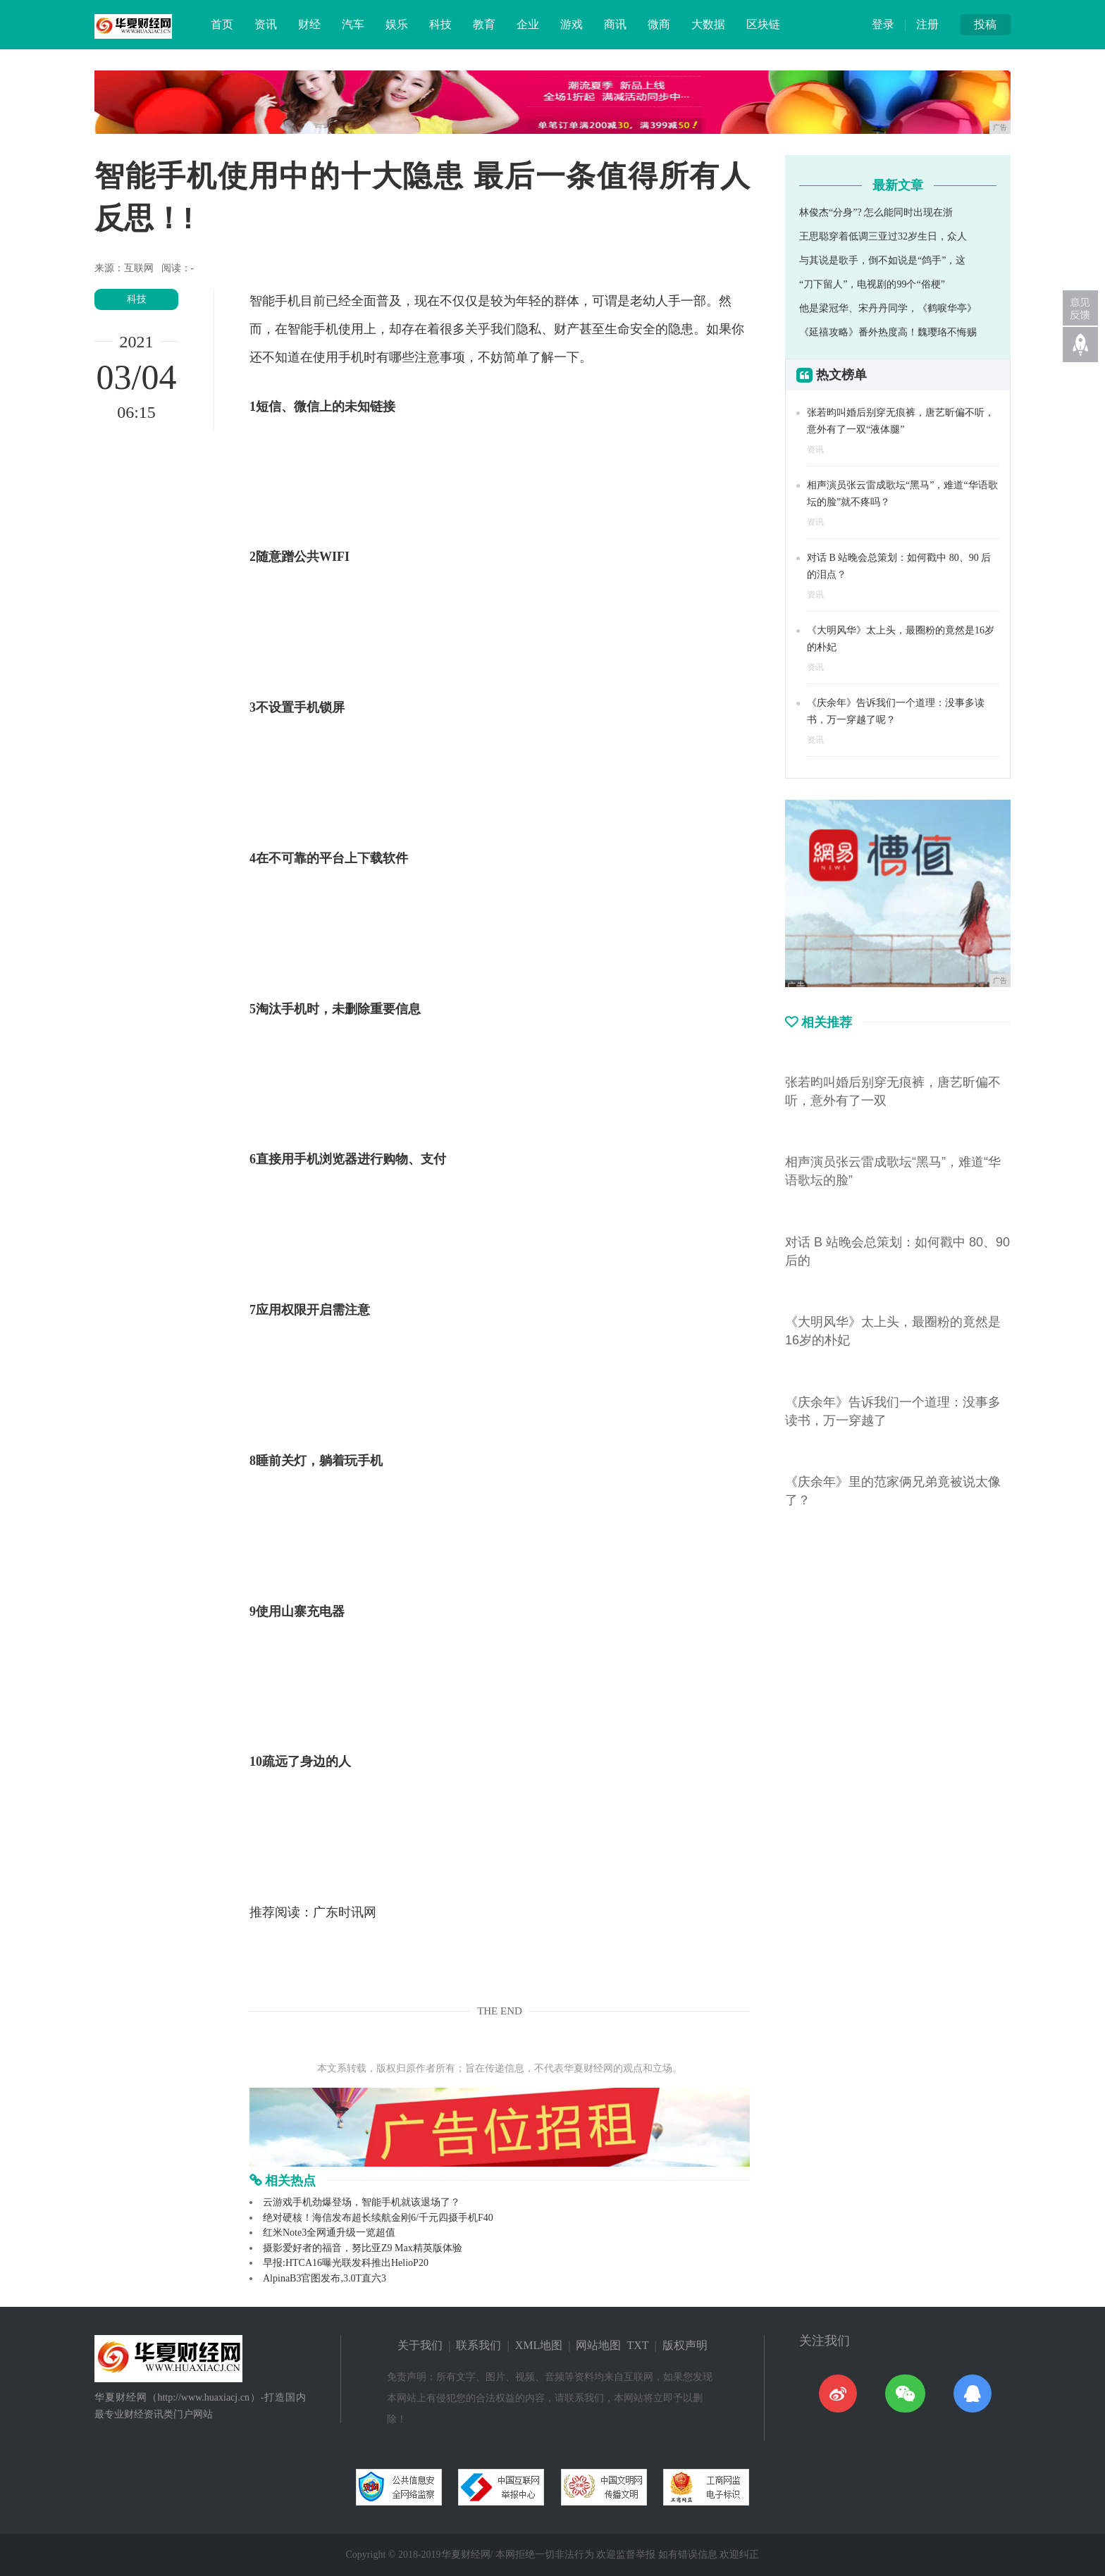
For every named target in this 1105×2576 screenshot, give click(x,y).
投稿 (985, 24)
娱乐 (396, 24)
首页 (222, 24)
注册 (927, 24)
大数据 (708, 24)
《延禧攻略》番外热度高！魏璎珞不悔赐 (888, 332)
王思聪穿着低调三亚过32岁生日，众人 (883, 236)
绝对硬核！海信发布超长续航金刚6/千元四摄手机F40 (378, 2217)
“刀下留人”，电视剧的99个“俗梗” (872, 284)
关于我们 (420, 2345)
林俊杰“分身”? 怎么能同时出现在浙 (876, 212)
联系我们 (478, 2345)
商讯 (615, 24)
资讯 (265, 24)
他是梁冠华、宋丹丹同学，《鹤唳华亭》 (888, 308)
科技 (440, 24)
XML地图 (539, 2345)
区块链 (763, 24)
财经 (309, 24)
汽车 (353, 24)
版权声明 (685, 2345)
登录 (883, 24)
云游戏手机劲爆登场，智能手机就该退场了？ (361, 2202)
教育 (484, 24)
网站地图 (598, 2345)
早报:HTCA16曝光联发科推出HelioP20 (345, 2263)
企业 (528, 24)
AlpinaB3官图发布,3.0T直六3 (324, 2278)
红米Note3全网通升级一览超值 (329, 2232)
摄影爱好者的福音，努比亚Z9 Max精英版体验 (362, 2248)
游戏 (571, 24)
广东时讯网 (344, 1912)
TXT (637, 2345)
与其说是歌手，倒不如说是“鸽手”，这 (882, 260)
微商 (659, 24)
